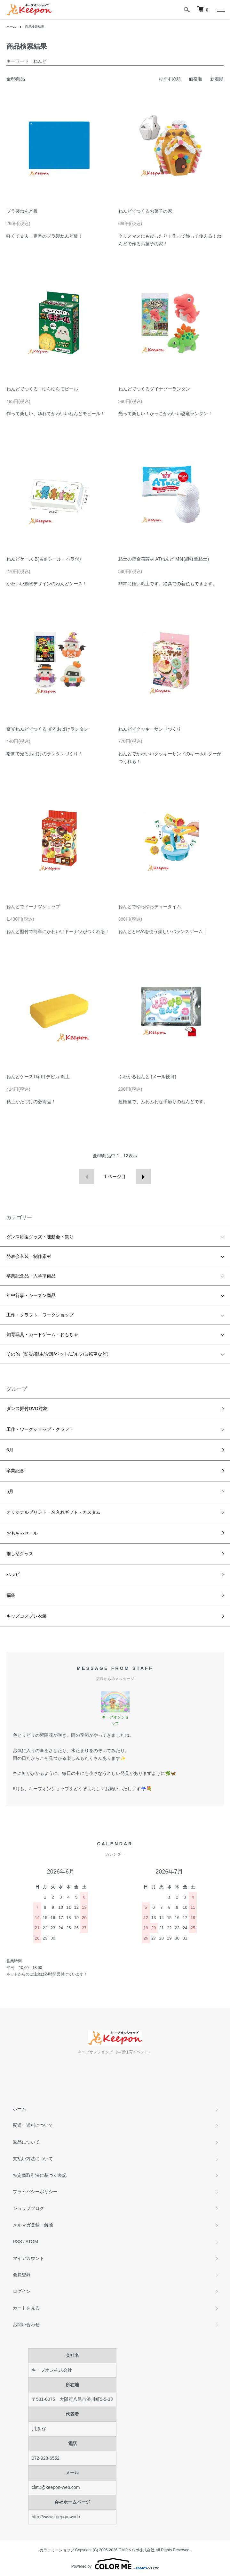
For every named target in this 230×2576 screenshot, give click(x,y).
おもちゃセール (22, 1533)
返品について (26, 2142)
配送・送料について (33, 2125)
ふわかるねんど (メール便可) (147, 1076)
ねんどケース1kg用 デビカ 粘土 (38, 1076)
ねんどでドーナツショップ (33, 906)
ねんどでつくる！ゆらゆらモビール (42, 388)
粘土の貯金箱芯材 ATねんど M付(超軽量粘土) (163, 559)
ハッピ (13, 1574)
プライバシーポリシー (35, 2191)
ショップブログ (28, 2208)
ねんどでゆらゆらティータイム (149, 906)
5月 (9, 1491)
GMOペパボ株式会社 (137, 2550)
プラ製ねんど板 (22, 211)
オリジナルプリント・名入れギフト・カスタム (53, 1512)
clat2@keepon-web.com (56, 2487)
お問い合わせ (26, 2324)
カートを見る (26, 2307)
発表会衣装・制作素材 (28, 1256)
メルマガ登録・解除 (33, 2224)
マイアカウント (28, 2258)
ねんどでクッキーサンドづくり (149, 729)
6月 (9, 1449)
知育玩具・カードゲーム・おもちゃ (42, 1334)
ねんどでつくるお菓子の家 (145, 211)
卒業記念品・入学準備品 (31, 1275)
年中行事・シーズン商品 (31, 1295)
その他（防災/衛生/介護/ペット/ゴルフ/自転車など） (58, 1354)
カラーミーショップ (57, 2550)
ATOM (32, 2241)
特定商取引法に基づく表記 (40, 2175)
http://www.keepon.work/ (56, 2516)
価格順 (195, 78)
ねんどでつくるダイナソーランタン (154, 388)
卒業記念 (15, 1470)
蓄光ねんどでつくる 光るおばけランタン (47, 729)
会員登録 (22, 2274)
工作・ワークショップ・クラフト (40, 1429)
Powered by (115, 2564)
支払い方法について (33, 2158)
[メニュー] (220, 9)
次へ (143, 1176)
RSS (17, 2241)
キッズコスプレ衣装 (26, 1616)
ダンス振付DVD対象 (26, 1408)
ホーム (11, 27)
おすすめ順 (169, 78)
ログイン (22, 2291)
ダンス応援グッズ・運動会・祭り (40, 1236)
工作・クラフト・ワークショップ (40, 1314)
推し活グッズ (19, 1553)
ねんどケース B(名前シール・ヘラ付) (43, 559)
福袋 (10, 1595)
